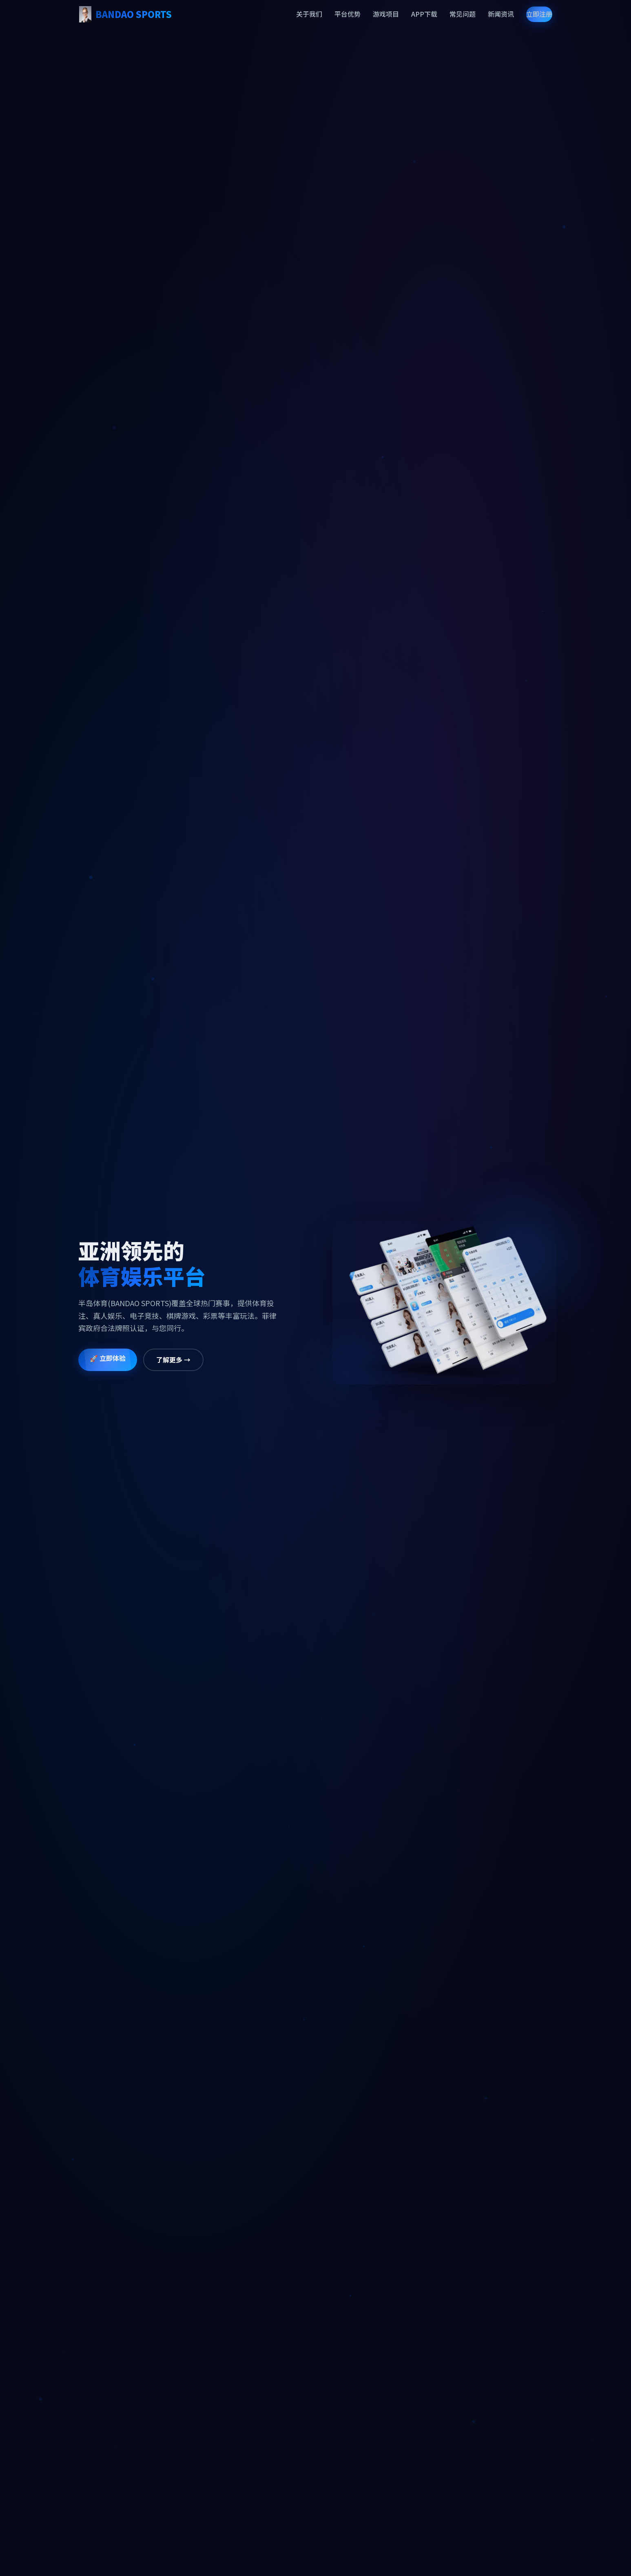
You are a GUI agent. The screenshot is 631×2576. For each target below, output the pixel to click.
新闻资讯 (501, 14)
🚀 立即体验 (95, 1358)
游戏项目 (386, 14)
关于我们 (309, 14)
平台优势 (347, 14)
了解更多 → (161, 1360)
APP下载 (424, 14)
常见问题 (462, 14)
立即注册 (539, 14)
